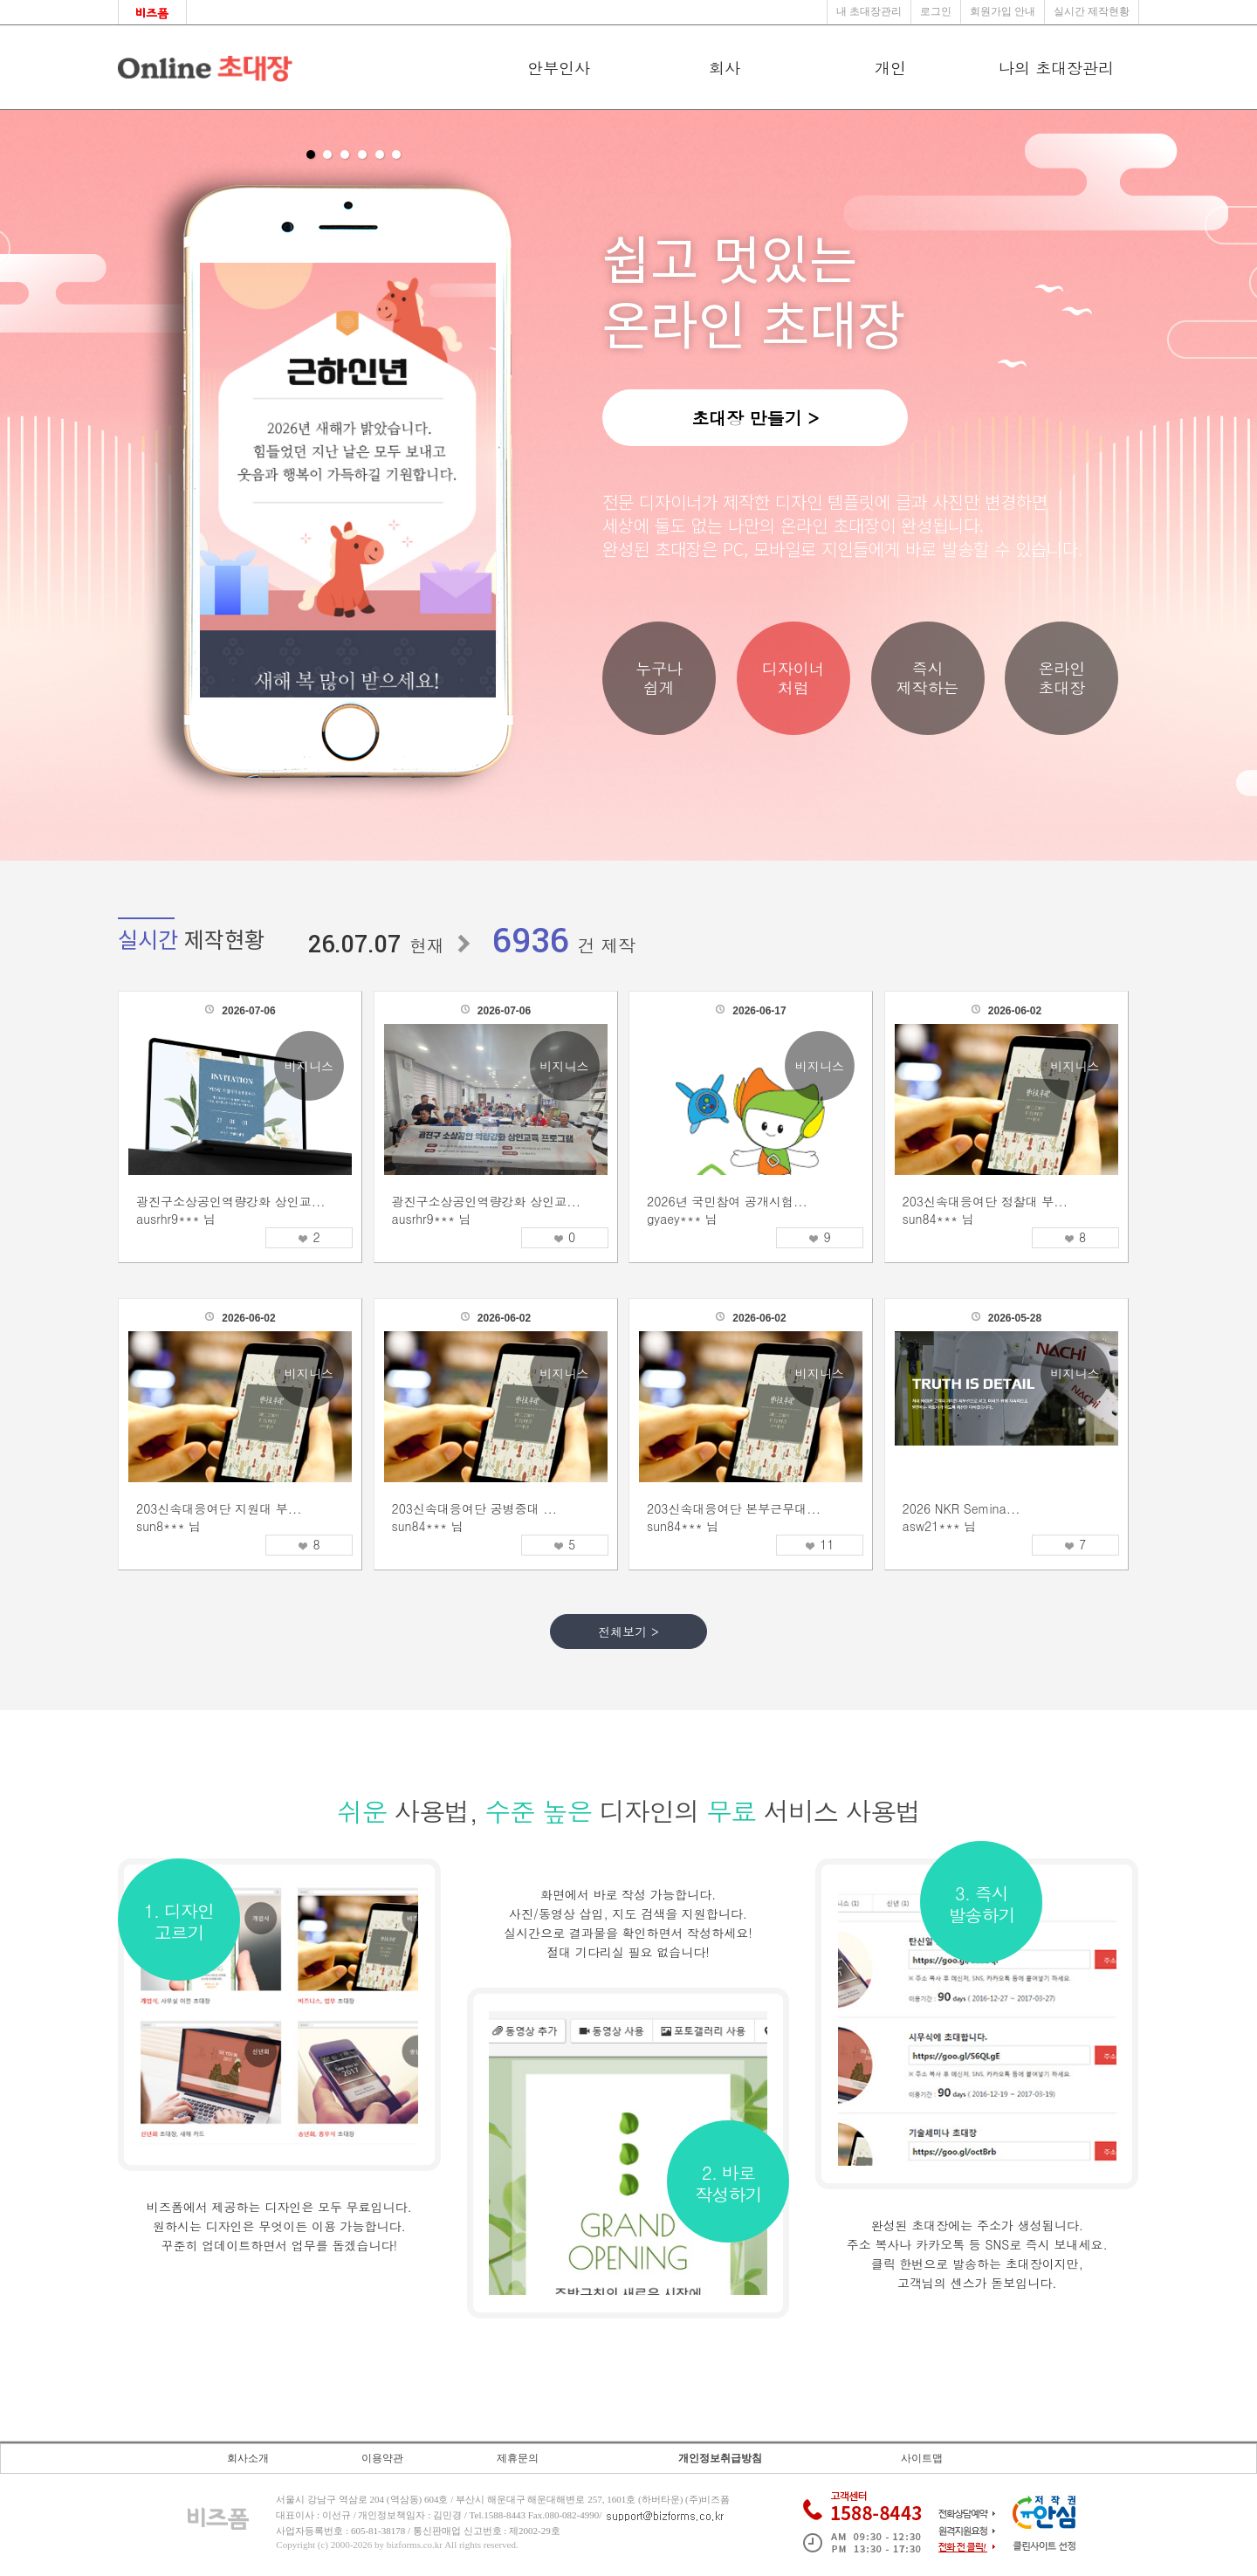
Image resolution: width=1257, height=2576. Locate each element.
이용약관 (382, 2458)
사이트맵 (922, 2458)
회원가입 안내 (1002, 11)
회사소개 (248, 2458)
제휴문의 (518, 2458)
